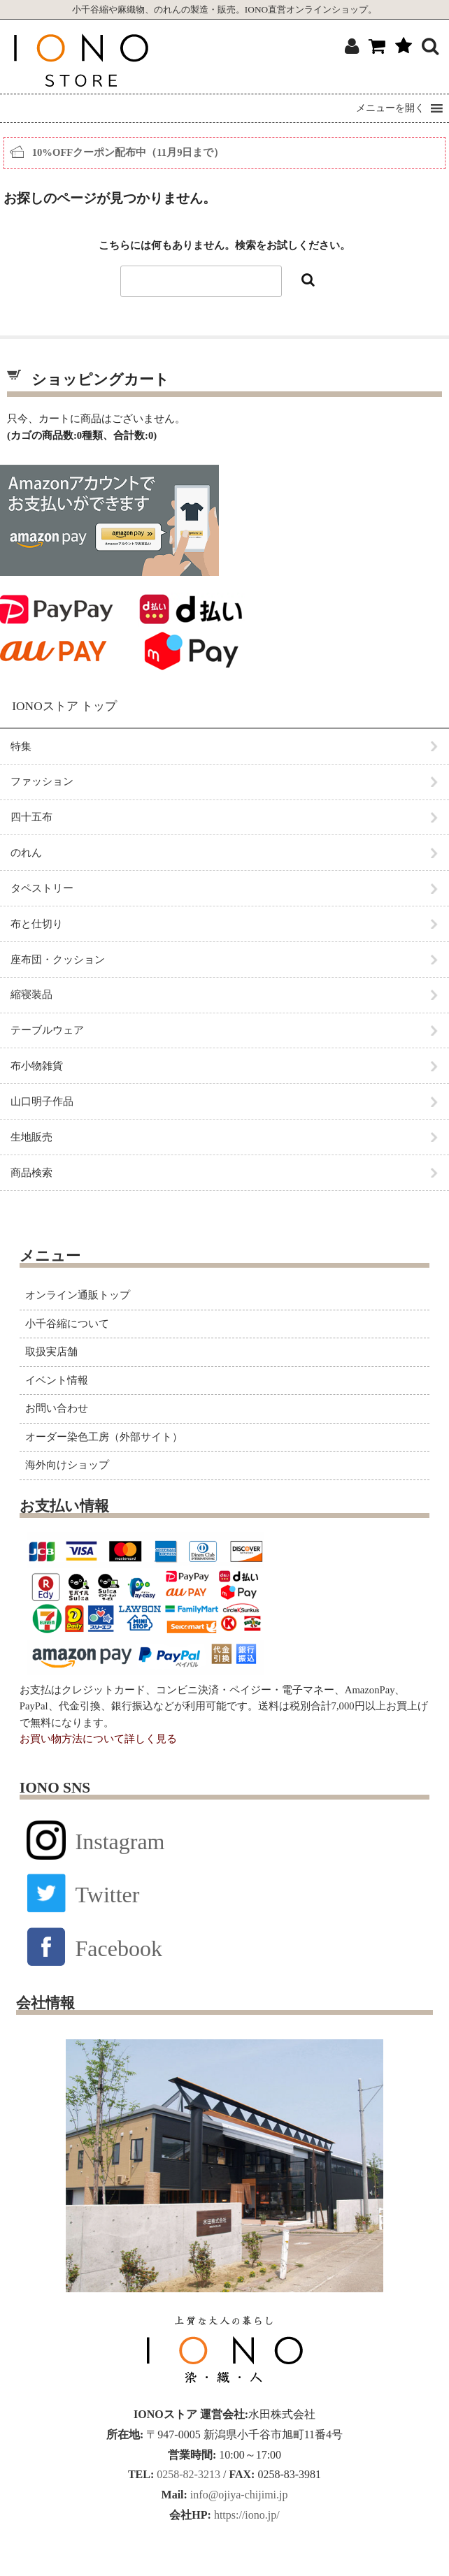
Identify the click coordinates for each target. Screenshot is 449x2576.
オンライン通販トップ (77, 1295)
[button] (390, 108)
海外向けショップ (67, 1464)
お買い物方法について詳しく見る (98, 1738)
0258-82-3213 (187, 2474)
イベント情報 (56, 1380)
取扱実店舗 (51, 1351)
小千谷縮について (67, 1323)
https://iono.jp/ (245, 2515)
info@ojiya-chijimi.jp (237, 2495)
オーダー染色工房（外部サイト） (104, 1436)
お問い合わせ (56, 1408)
